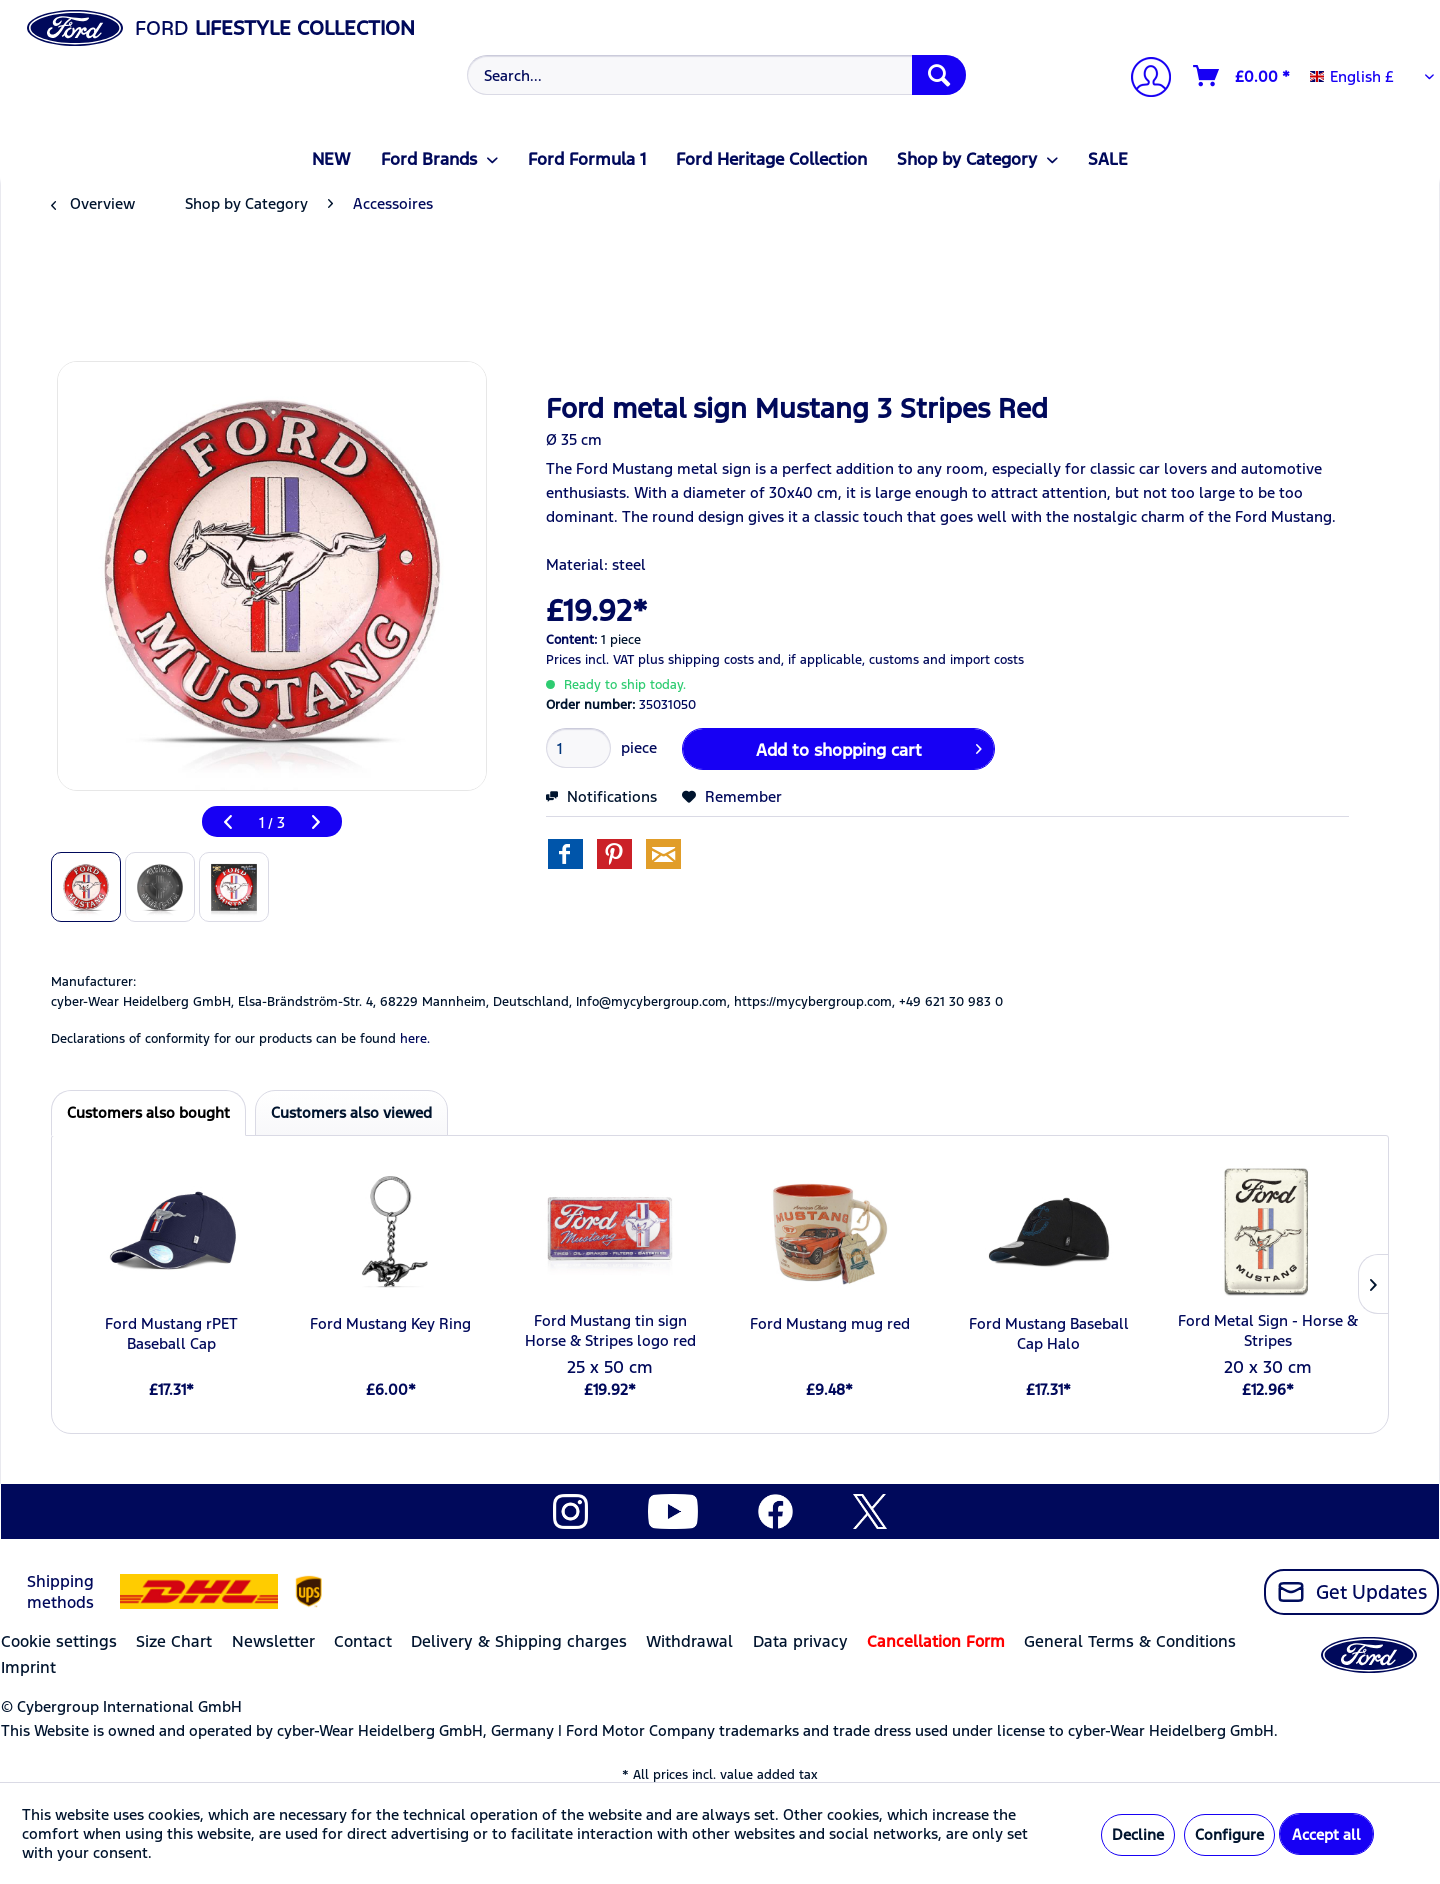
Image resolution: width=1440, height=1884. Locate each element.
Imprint (28, 1667)
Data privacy (800, 1641)
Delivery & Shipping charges (519, 1641)
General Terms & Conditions (1130, 1641)
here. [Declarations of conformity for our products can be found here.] (415, 1039)
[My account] (1143, 79)
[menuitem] (714, 75)
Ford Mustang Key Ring (390, 1323)
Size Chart (174, 1641)
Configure (1229, 1834)
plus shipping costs (696, 660)
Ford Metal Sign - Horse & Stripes (1268, 1330)
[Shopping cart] (1242, 76)
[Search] (939, 75)
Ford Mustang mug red (830, 1323)
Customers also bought (148, 1112)
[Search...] (716, 75)
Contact (363, 1641)
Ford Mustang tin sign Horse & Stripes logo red (610, 1330)
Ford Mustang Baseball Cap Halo (1049, 1333)
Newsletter (273, 1641)
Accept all (1326, 1834)
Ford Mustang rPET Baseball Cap (171, 1333)
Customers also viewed (351, 1112)
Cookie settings (59, 1641)
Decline (1138, 1834)
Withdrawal (689, 1641)
